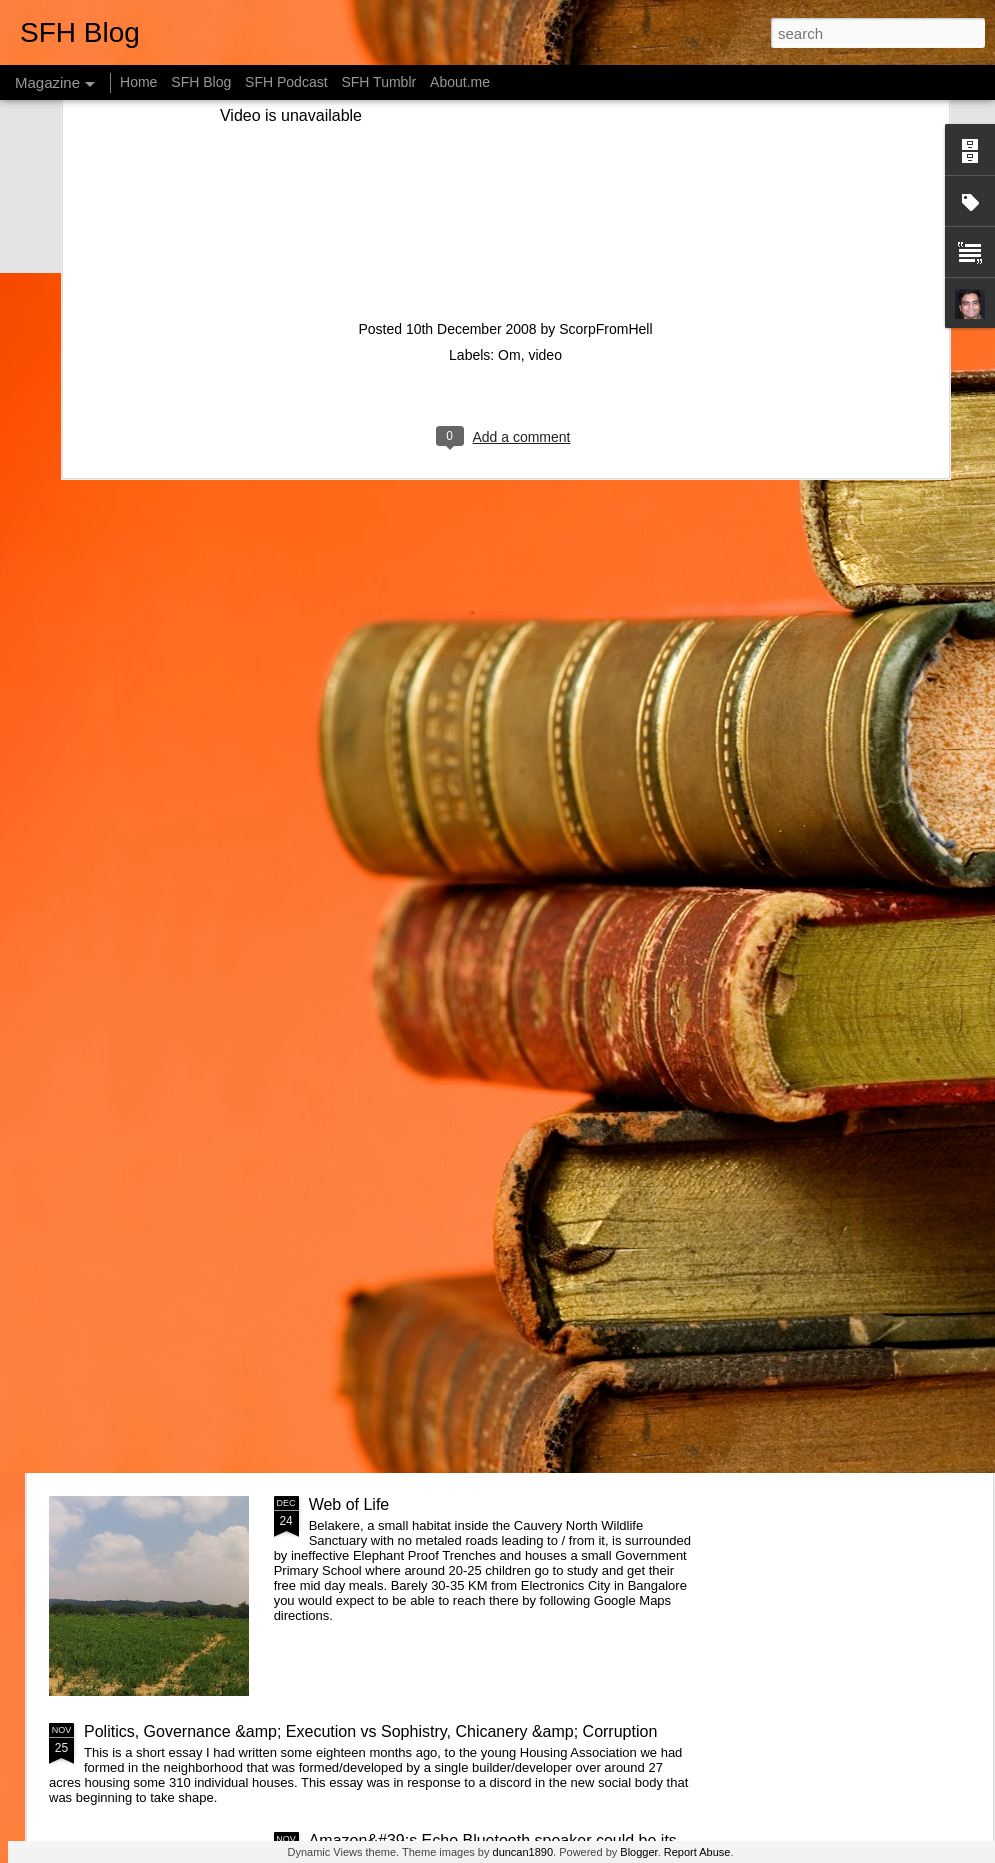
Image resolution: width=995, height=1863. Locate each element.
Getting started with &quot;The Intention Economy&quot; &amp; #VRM (450, 1059)
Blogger (638, 1852)
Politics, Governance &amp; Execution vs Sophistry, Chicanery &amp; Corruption (370, 1731)
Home (138, 82)
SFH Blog (201, 82)
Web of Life (349, 1504)
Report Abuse (697, 1852)
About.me (460, 82)
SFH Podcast (286, 82)
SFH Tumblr (378, 82)
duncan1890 (523, 1852)
